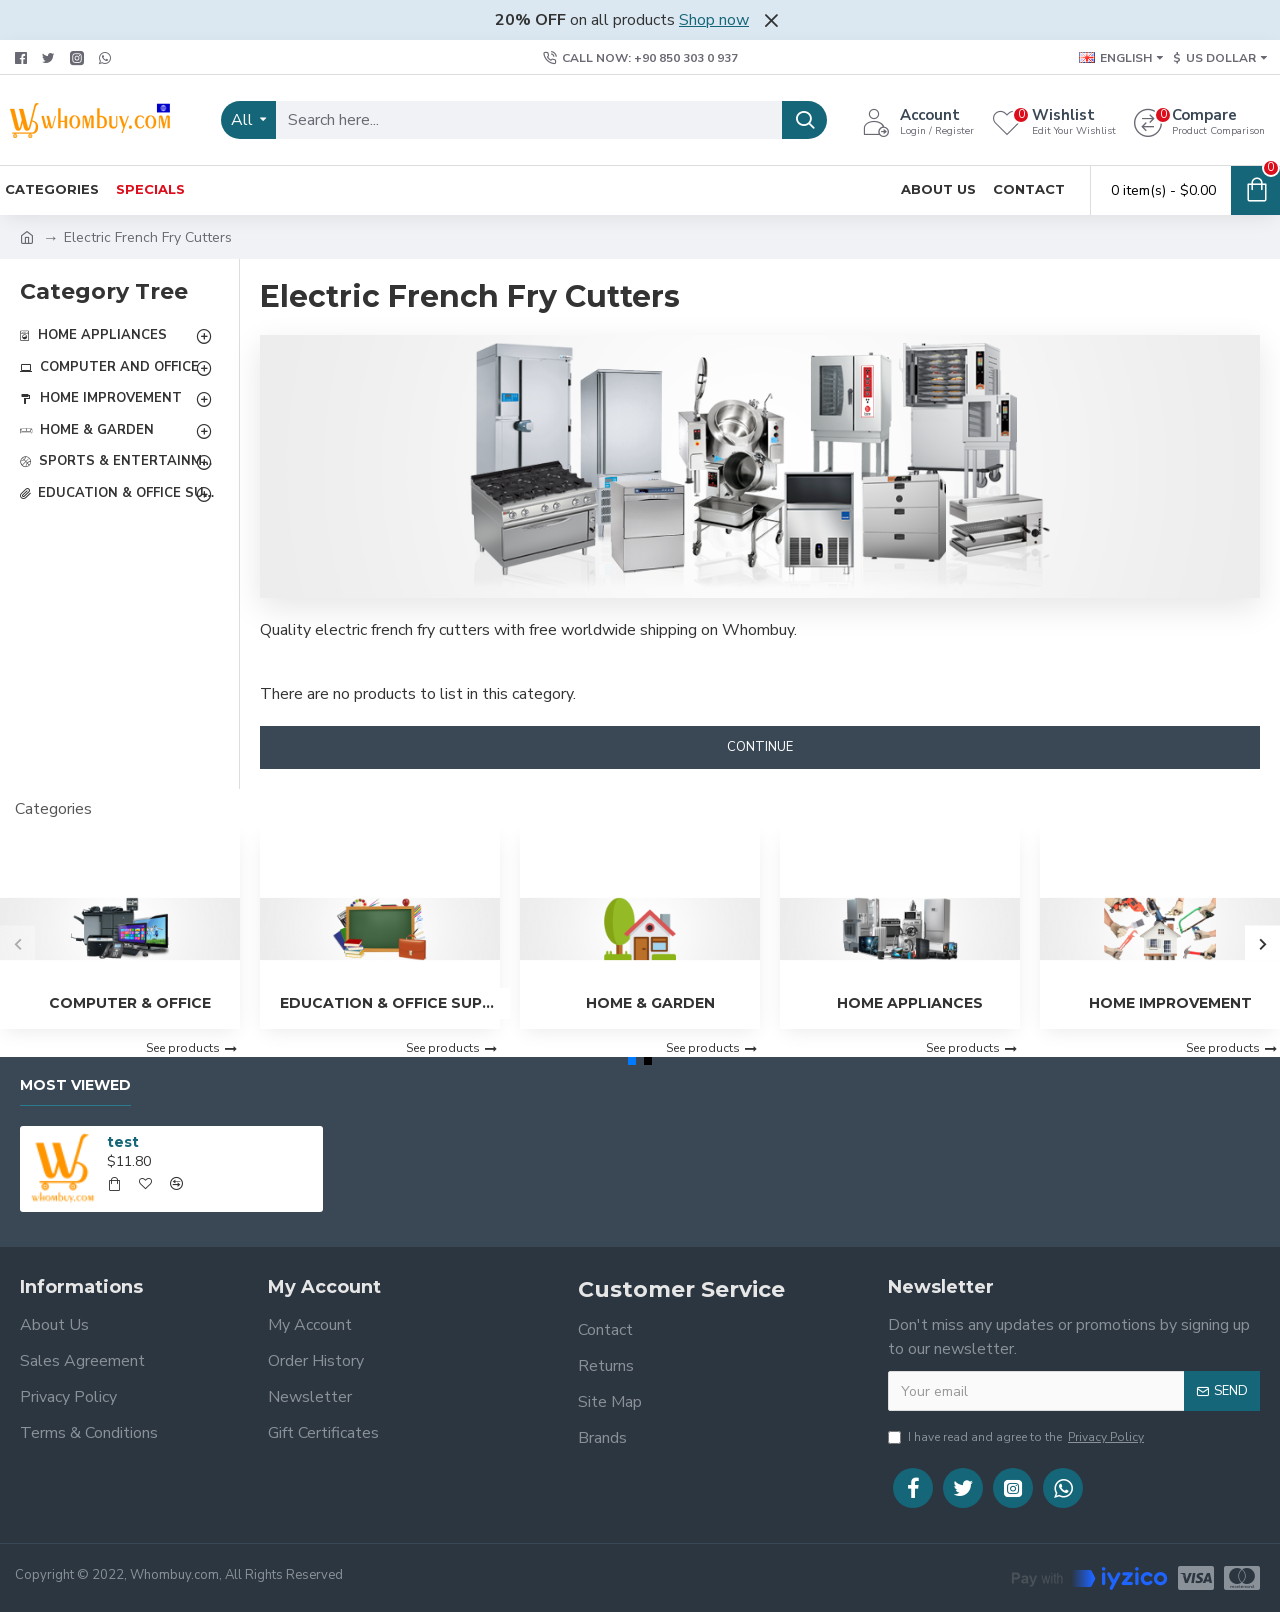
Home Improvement (1170, 1003)
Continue (760, 747)
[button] (17, 943)
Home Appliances (910, 1003)
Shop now (714, 20)
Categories (53, 809)
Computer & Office (130, 1003)
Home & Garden (650, 1003)
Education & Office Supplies (390, 1003)
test (123, 1142)
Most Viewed (75, 1085)
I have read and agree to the (1017, 1437)
